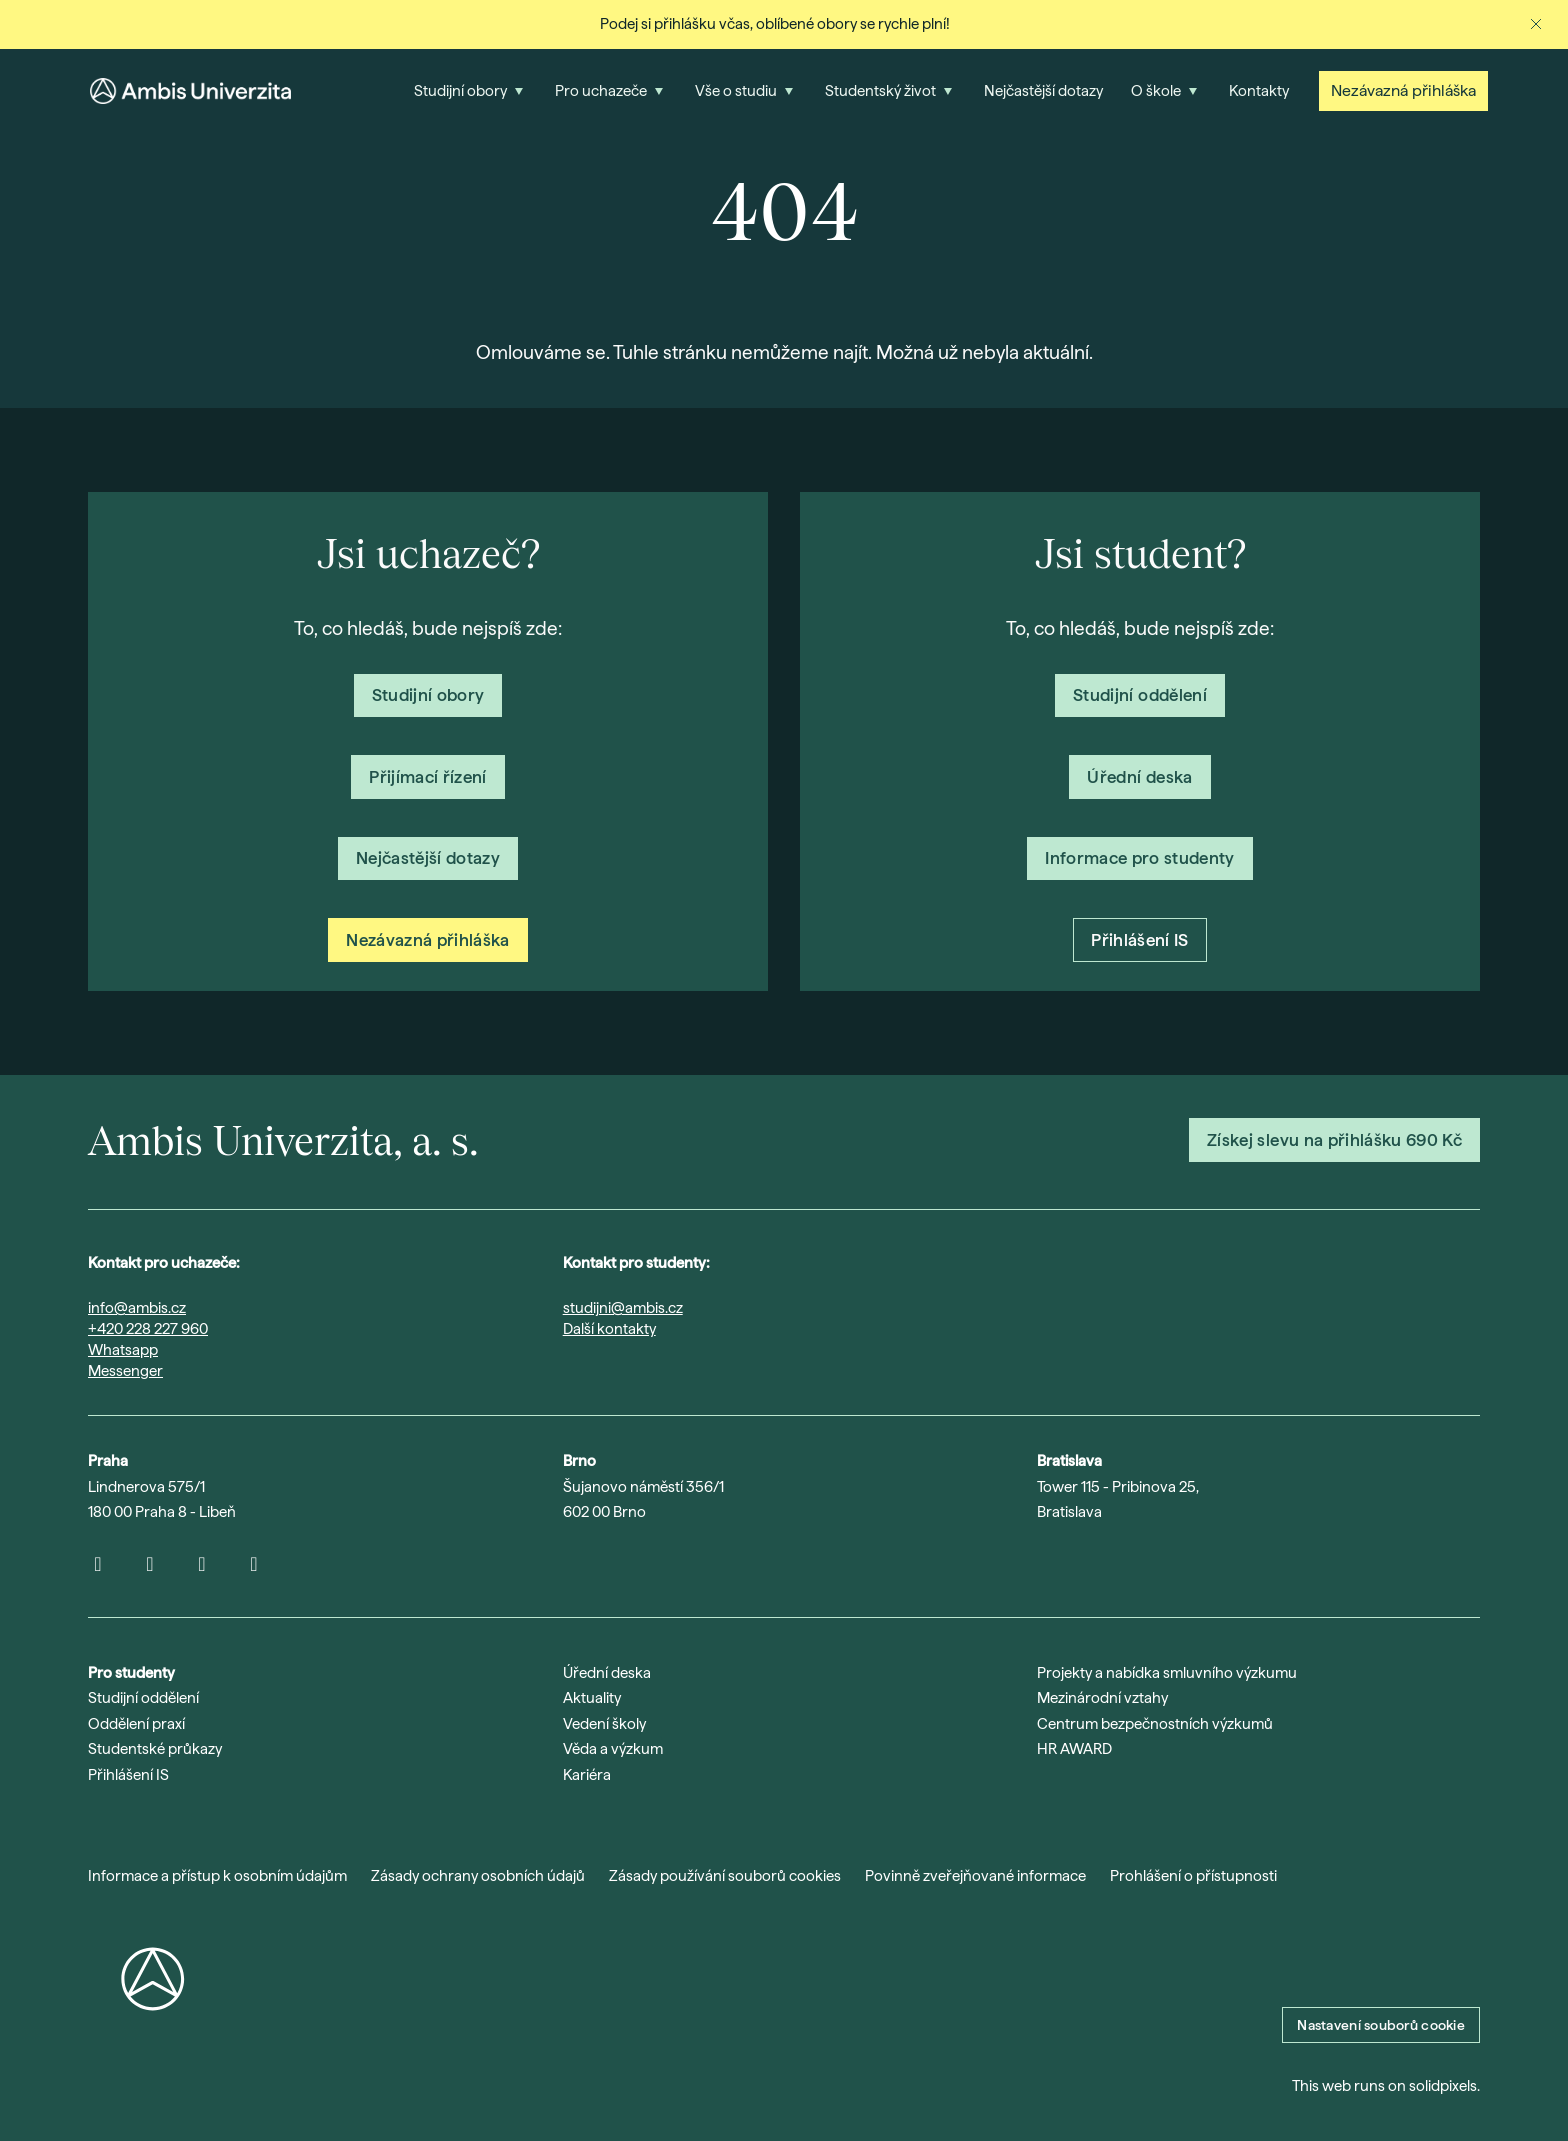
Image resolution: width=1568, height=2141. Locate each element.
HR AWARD (1074, 1749)
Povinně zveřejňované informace (975, 1876)
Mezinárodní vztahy (1102, 1698)
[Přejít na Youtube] (150, 1564)
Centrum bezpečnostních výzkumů (1155, 1724)
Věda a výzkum (613, 1749)
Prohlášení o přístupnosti (1193, 1876)
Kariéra (587, 1775)
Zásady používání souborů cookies (725, 1876)
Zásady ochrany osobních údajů (478, 1876)
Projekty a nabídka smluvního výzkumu (1167, 1673)
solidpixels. (1444, 2086)
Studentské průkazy (155, 1749)
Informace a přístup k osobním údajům (217, 1876)
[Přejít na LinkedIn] (202, 1564)
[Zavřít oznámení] (1536, 24)
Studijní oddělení (143, 1698)
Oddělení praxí (136, 1724)
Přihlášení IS (128, 1775)
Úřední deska (607, 1673)
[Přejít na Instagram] (98, 1564)
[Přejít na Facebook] (254, 1564)
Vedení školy (604, 1724)
